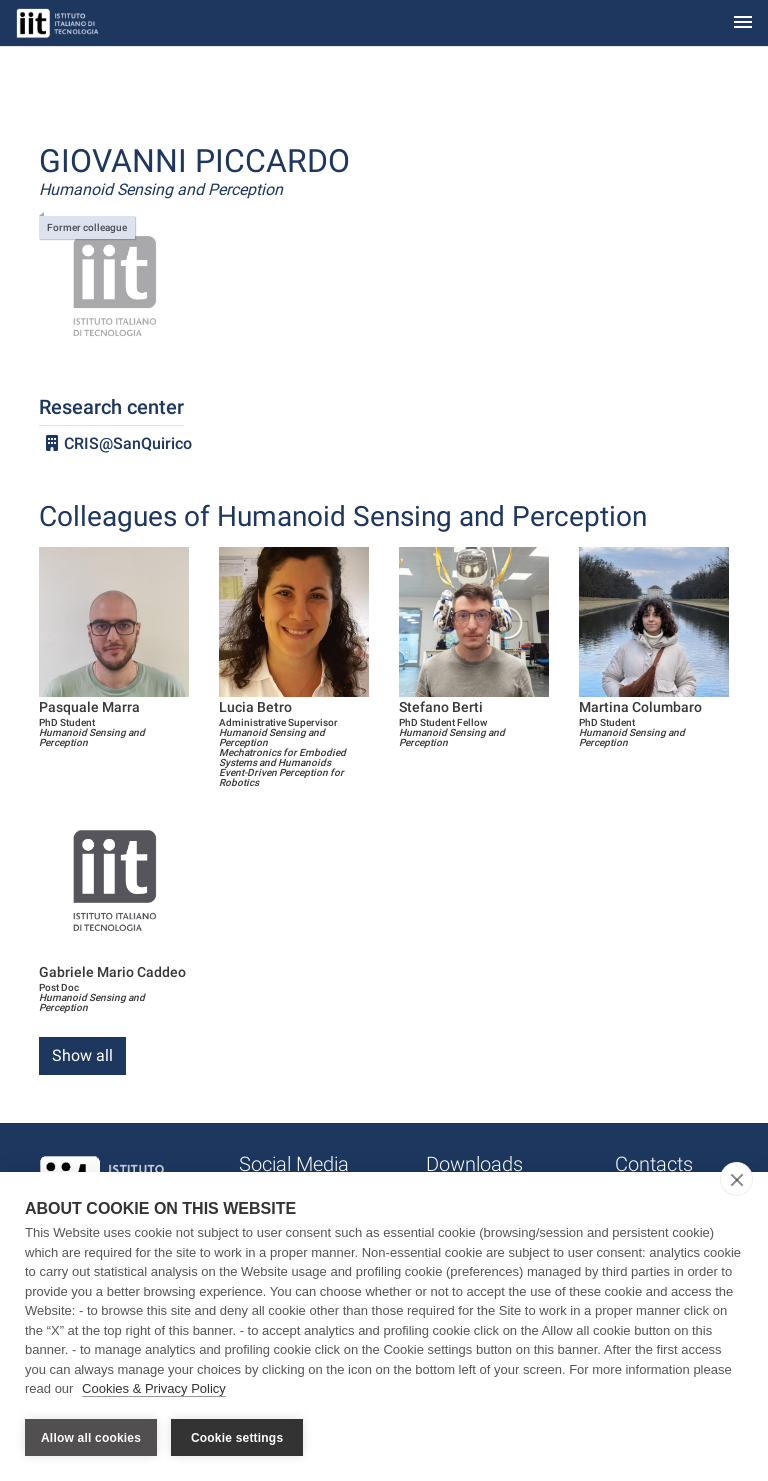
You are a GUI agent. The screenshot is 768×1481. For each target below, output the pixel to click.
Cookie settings (237, 1438)
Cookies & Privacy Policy (154, 1389)
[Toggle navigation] (743, 23)
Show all (82, 1055)
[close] (736, 1180)
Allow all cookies (91, 1438)
